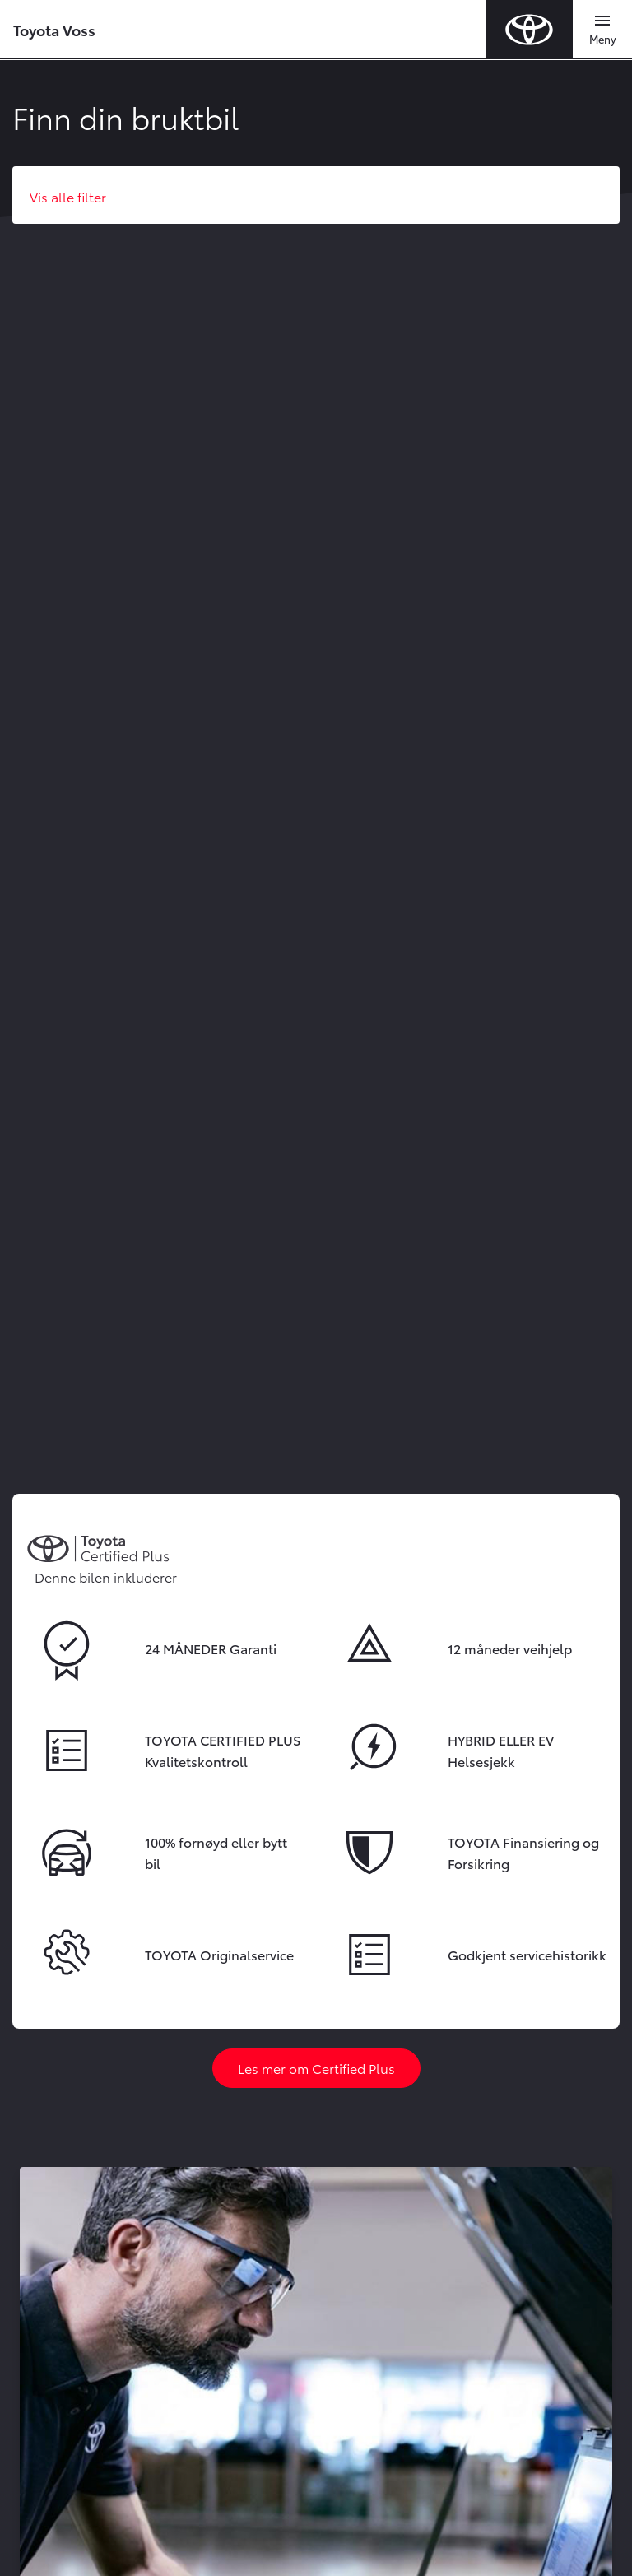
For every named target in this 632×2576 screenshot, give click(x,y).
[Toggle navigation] (602, 29)
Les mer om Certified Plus (316, 2067)
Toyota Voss (54, 29)
